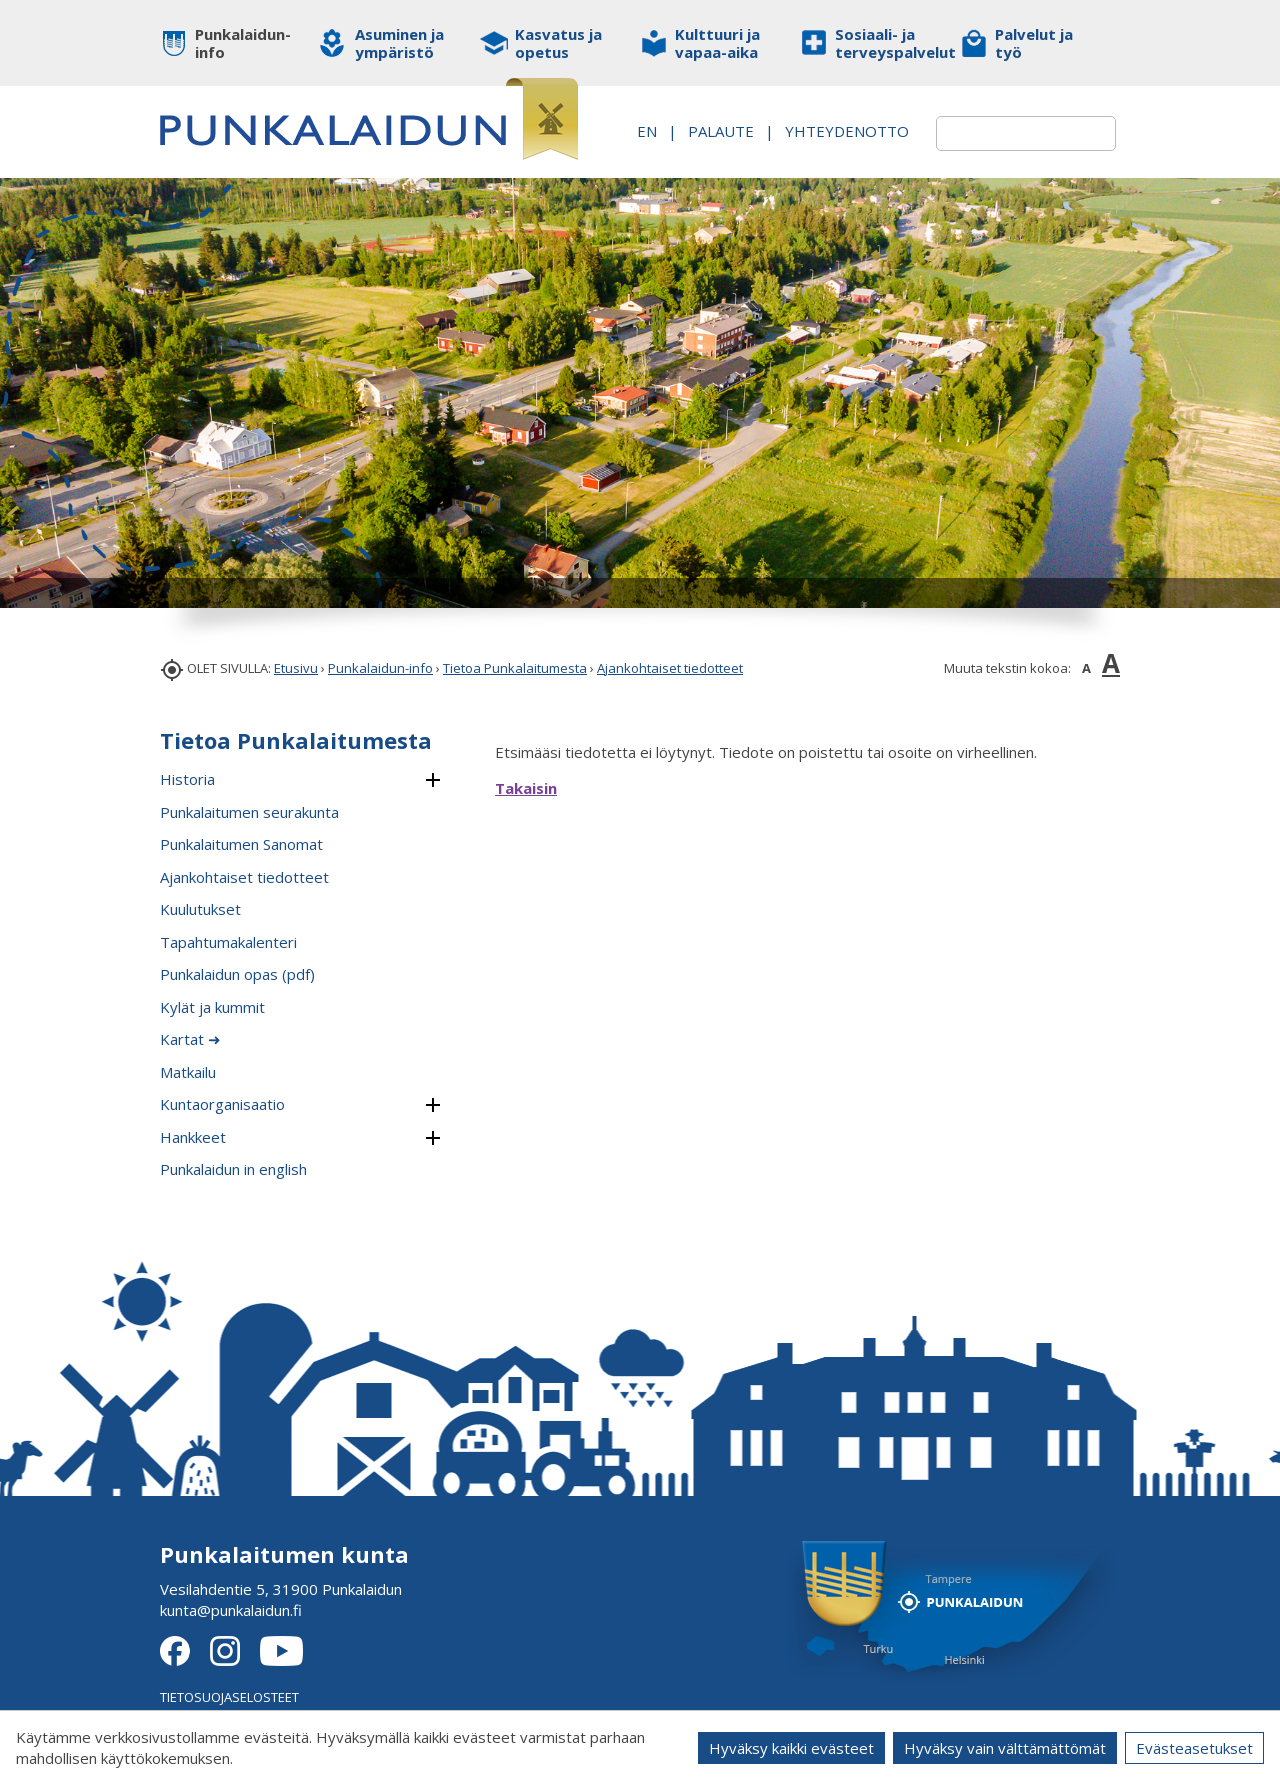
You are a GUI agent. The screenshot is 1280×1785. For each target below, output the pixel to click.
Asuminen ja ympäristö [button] (399, 43)
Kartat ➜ (190, 1039)
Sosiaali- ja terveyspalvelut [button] (882, 43)
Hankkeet (193, 1137)
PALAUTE (839, 120)
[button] (432, 780)
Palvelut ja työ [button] (1034, 43)
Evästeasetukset (1194, 1748)
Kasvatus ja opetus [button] (558, 43)
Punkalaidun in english (233, 1169)
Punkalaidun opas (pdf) (237, 974)
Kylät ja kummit (212, 1007)
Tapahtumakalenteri (228, 942)
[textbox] (1002, 133)
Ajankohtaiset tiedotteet (670, 668)
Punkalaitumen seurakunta (249, 812)
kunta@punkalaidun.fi (231, 1610)
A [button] (1086, 668)
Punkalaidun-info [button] (242, 43)
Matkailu (188, 1072)
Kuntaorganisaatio (222, 1104)
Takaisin (526, 788)
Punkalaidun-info (380, 668)
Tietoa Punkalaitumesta (515, 668)
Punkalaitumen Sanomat (241, 844)
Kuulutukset (200, 909)
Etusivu (296, 668)
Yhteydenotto (823, 141)
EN (765, 120)
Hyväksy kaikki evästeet (791, 1748)
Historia (187, 779)
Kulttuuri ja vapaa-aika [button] (717, 43)
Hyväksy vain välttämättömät (1005, 1748)
